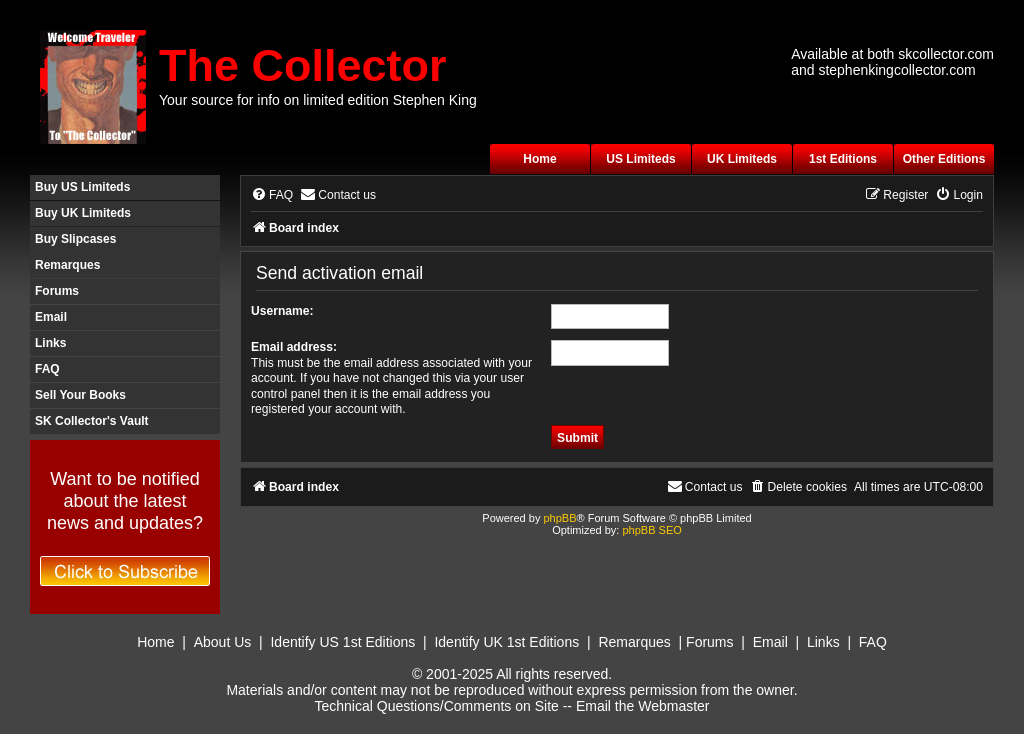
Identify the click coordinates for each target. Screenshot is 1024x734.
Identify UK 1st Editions (506, 642)
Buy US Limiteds (82, 187)
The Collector (303, 65)
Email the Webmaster (643, 706)
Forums (57, 291)
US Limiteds (640, 159)
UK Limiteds (742, 159)
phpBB (559, 518)
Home (539, 159)
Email (51, 317)
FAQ (47, 369)
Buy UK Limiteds (83, 213)
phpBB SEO (651, 530)
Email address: (294, 347)
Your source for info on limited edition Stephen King (318, 100)
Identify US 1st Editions (342, 642)
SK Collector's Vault (92, 421)
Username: (282, 311)
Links (50, 343)
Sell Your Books (80, 395)
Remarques (67, 265)
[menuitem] (272, 195)
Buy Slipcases (75, 239)
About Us (223, 642)
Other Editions (944, 159)
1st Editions (843, 159)
